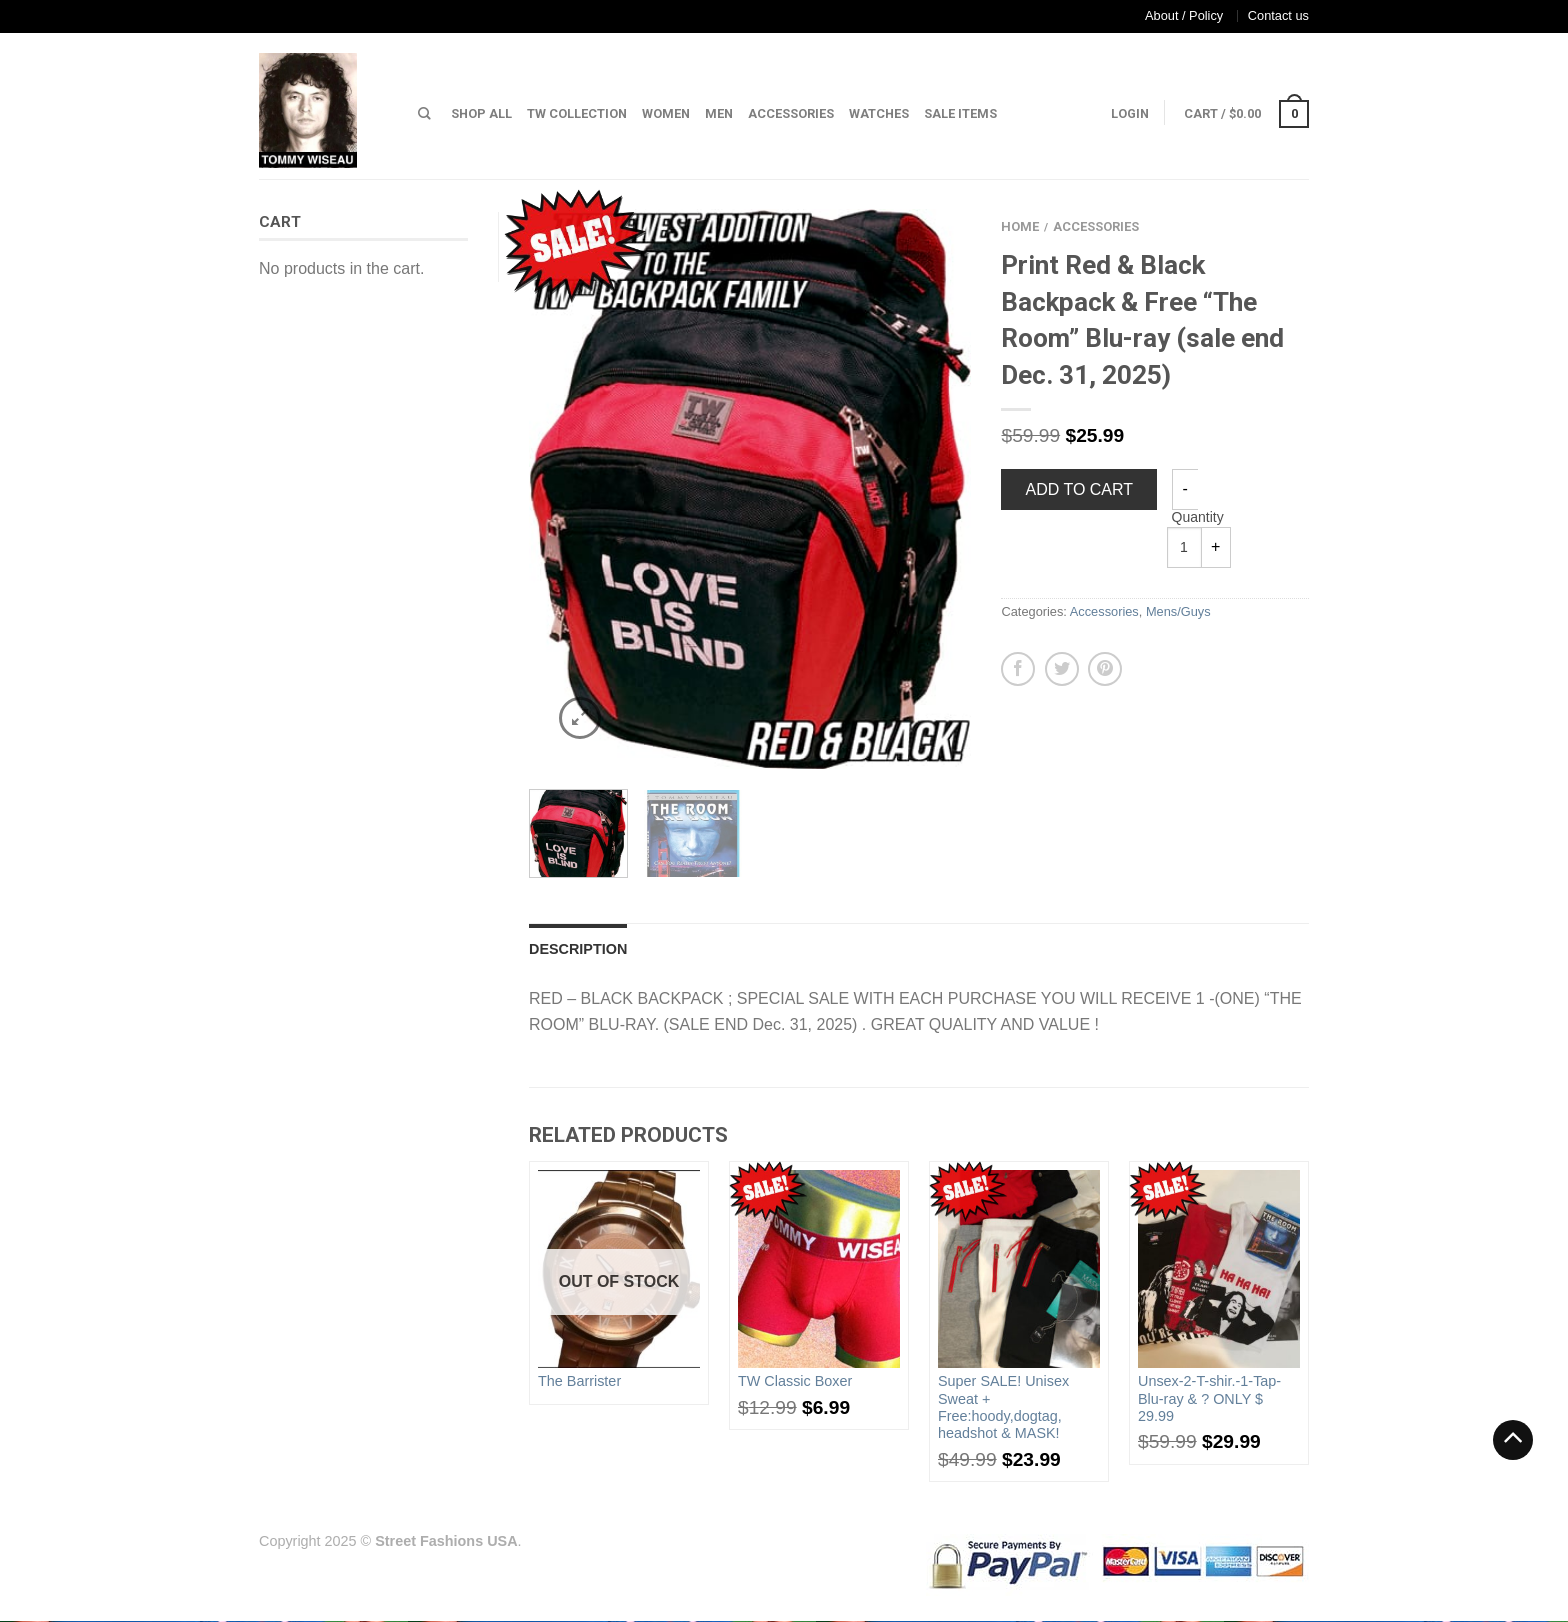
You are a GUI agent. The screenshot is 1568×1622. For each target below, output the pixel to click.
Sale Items (960, 113)
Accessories (791, 113)
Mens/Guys (1178, 611)
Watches (879, 113)
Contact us (1278, 15)
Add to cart (1079, 489)
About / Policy (1184, 15)
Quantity (1198, 517)
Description (578, 949)
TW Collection (577, 113)
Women (666, 113)
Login (1130, 113)
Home (1020, 226)
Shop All (481, 113)
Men (719, 113)
